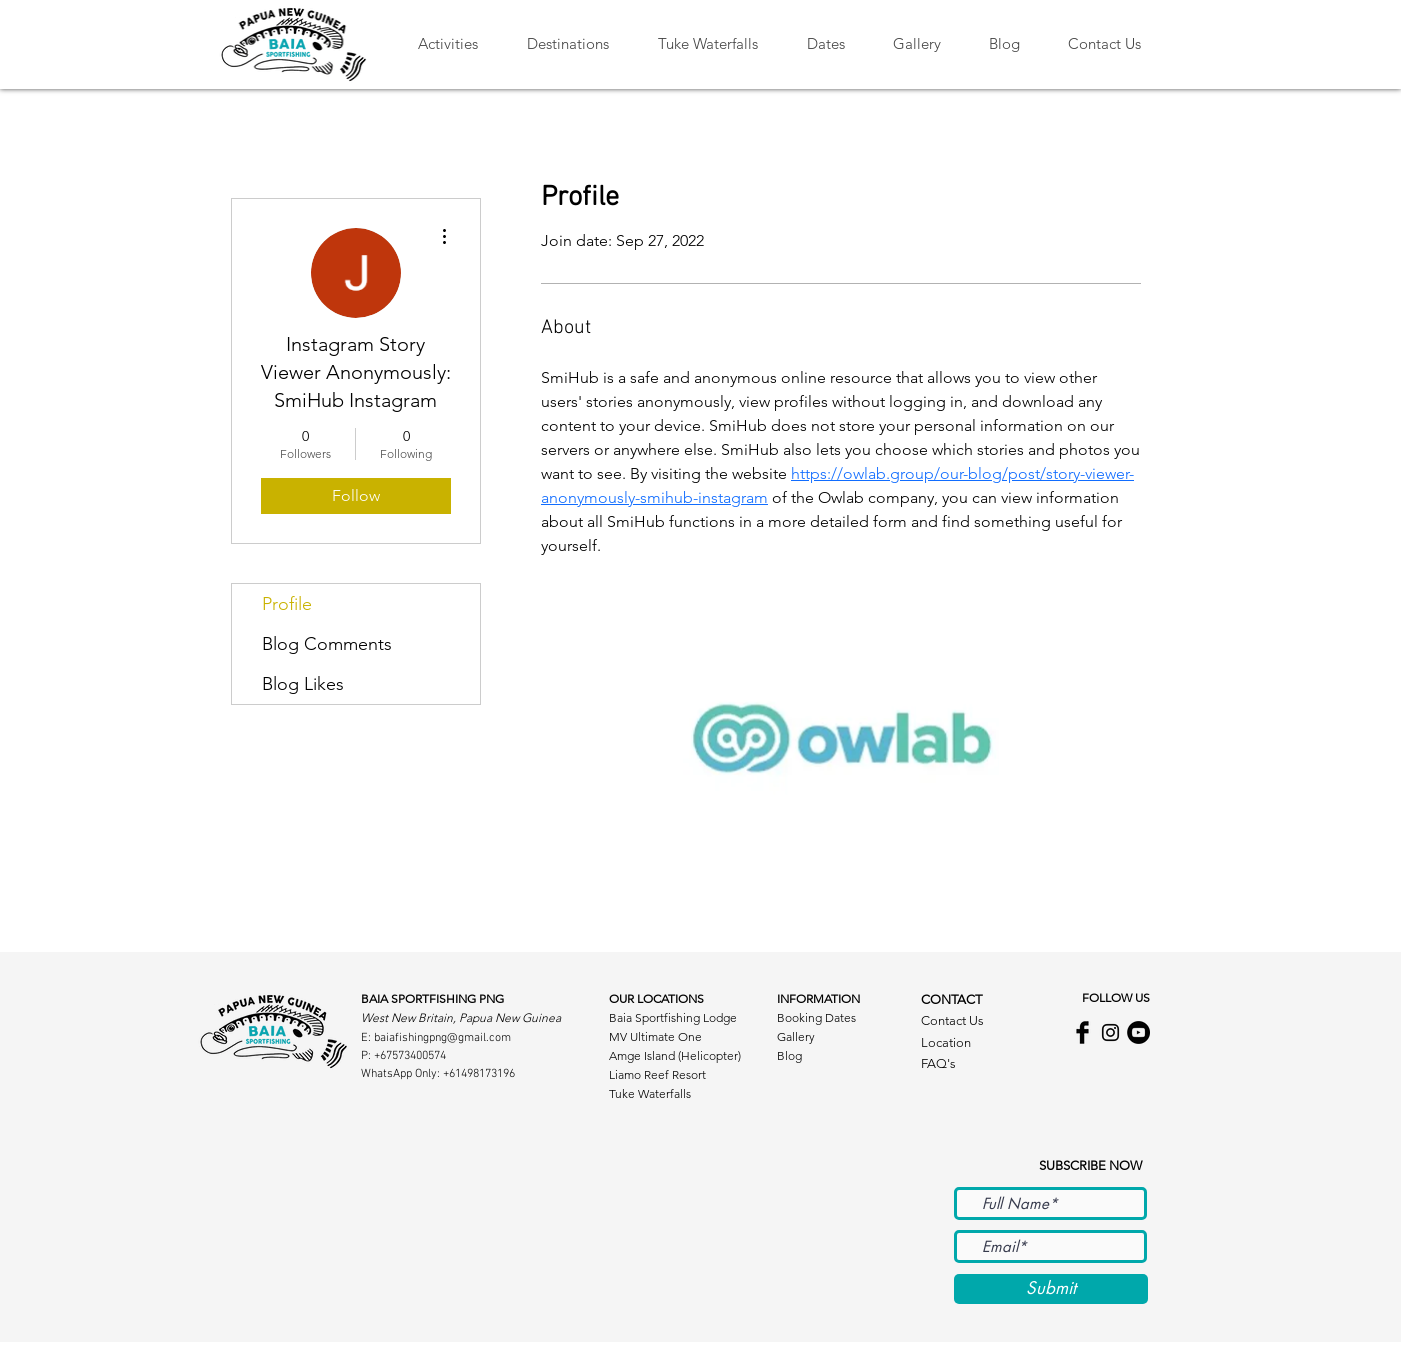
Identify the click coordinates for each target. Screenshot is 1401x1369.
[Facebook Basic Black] (1082, 1032)
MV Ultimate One (655, 1036)
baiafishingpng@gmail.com (442, 1038)
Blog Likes (303, 684)
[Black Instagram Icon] (1110, 1032)
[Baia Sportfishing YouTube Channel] (1138, 1032)
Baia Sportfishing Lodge (673, 1017)
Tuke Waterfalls (650, 1093)
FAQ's (938, 1063)
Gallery (796, 1036)
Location (946, 1042)
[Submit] (1051, 1289)
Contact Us (952, 1020)
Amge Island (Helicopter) (675, 1055)
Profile (287, 604)
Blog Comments (327, 644)
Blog (789, 1055)
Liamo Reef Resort (657, 1074)
